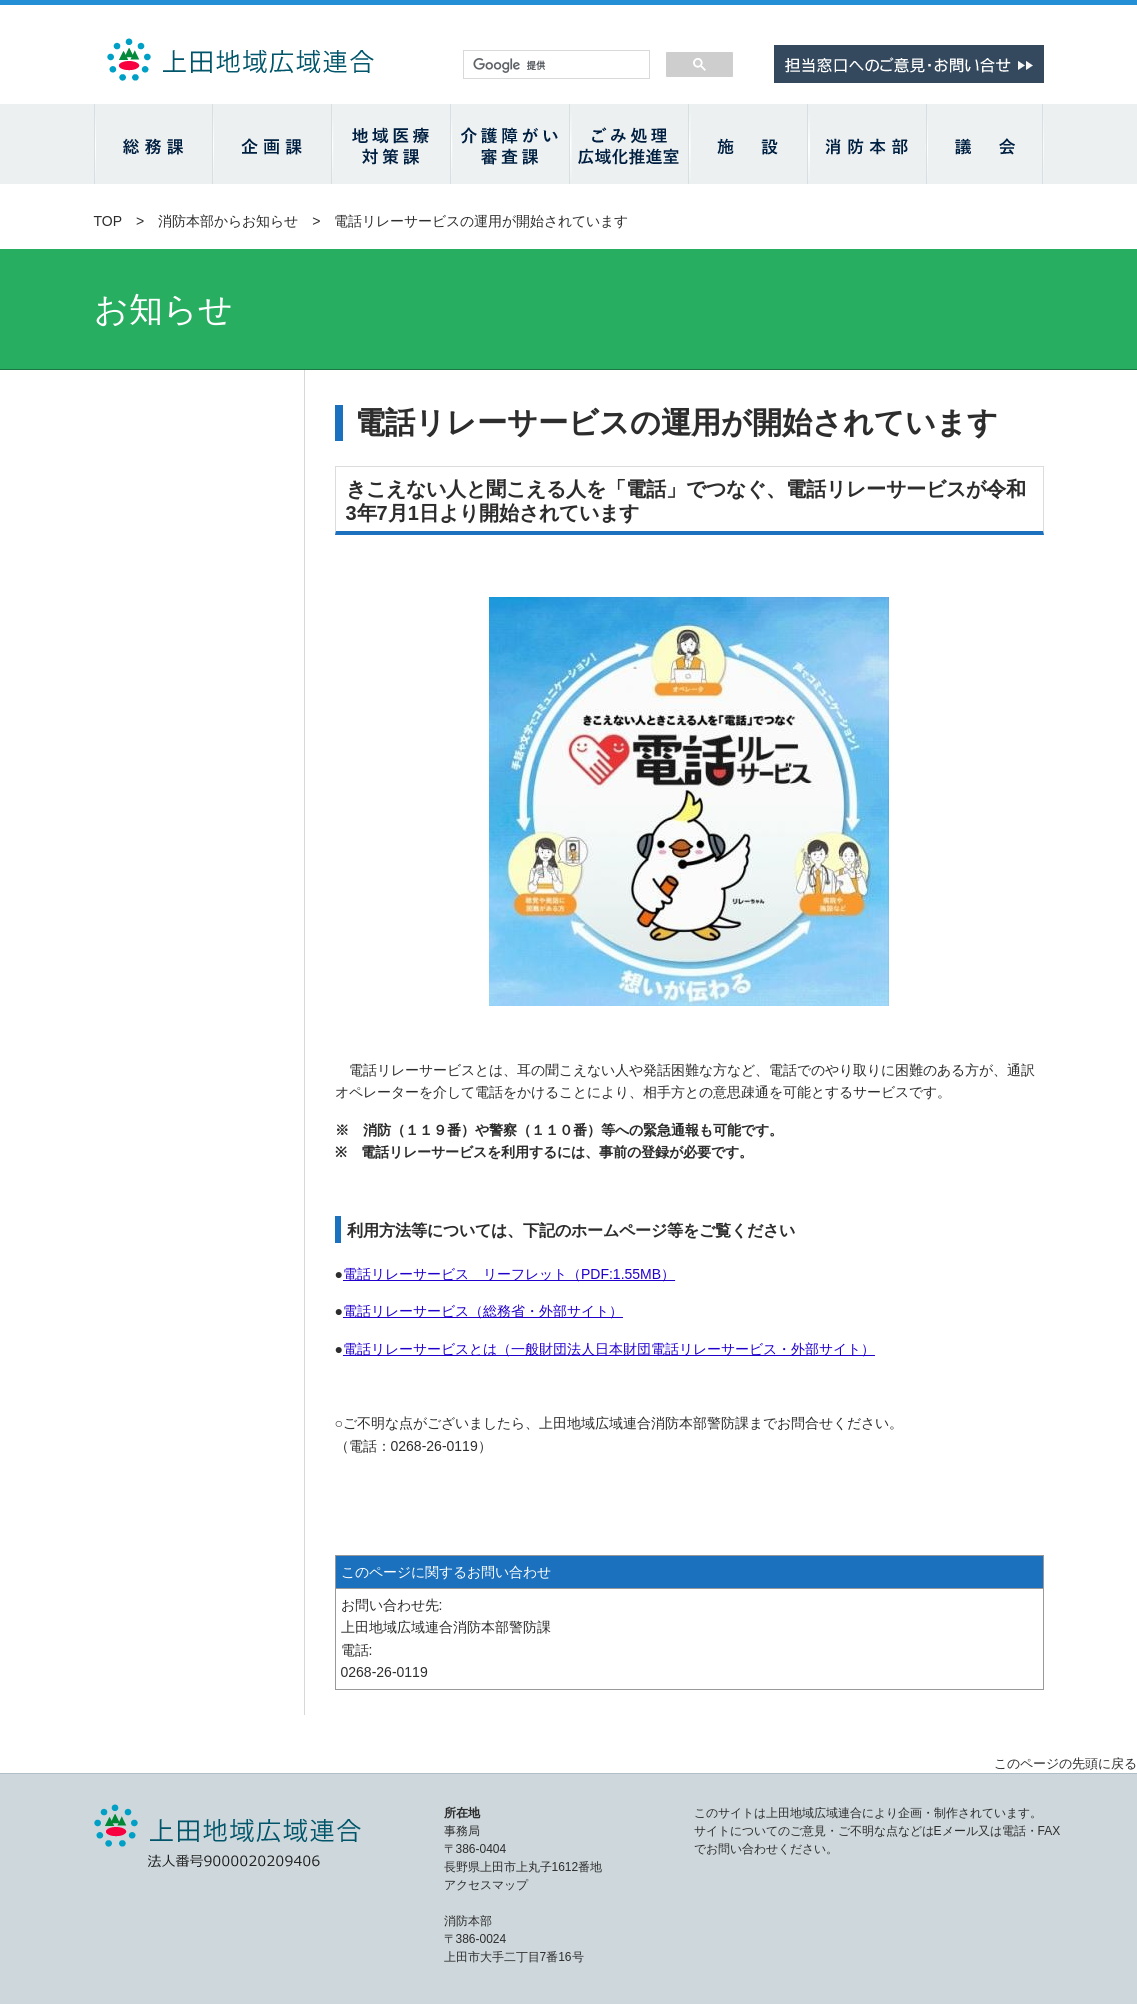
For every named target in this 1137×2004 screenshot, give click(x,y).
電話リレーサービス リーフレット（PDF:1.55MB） (509, 1274)
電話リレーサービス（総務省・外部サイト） (483, 1311)
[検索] (554, 65)
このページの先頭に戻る (1065, 1763)
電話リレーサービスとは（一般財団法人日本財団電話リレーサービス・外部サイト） (609, 1349)
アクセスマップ (486, 1885)
